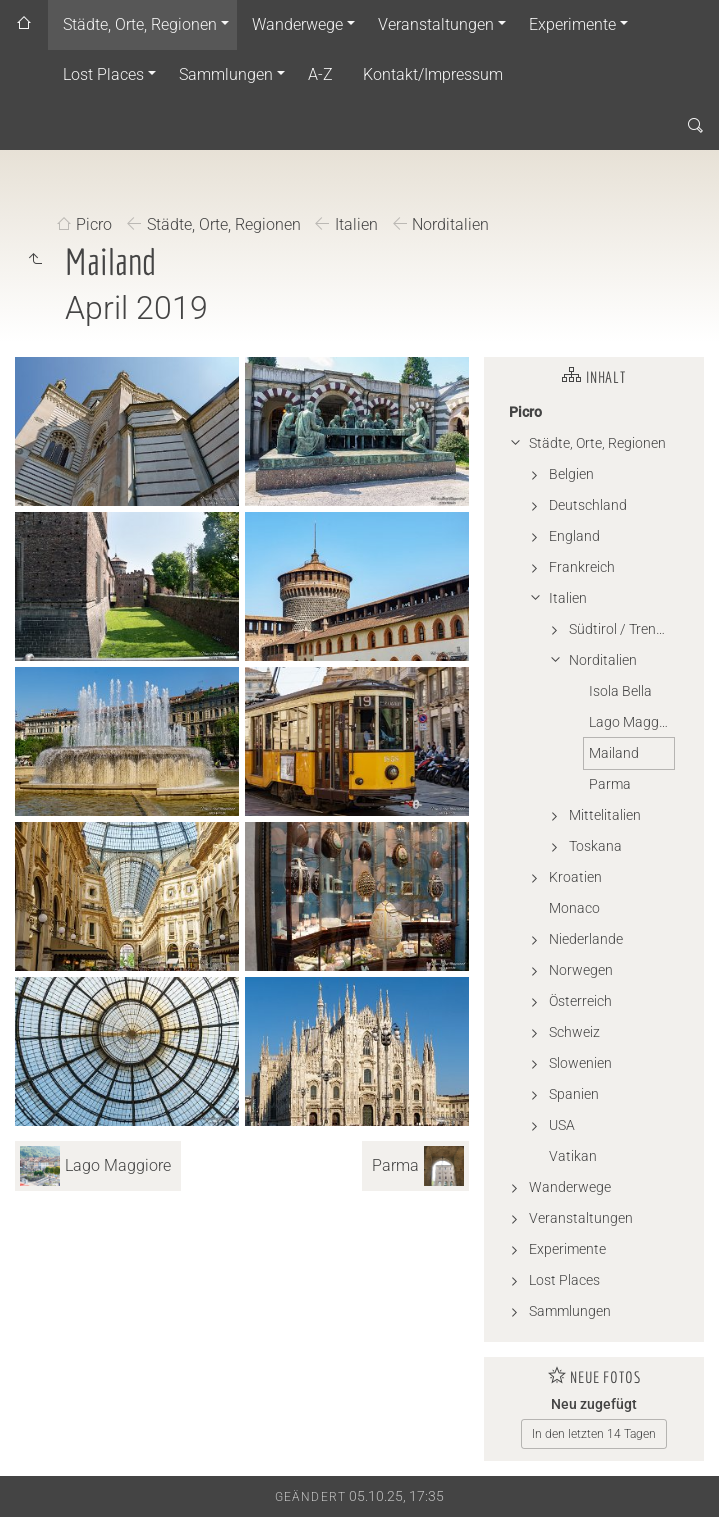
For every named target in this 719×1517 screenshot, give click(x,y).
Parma (610, 784)
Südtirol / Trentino (621, 629)
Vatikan (573, 1156)
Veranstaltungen (436, 24)
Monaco (574, 908)
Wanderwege (297, 24)
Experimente (572, 24)
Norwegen (581, 970)
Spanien (574, 1094)
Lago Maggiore (631, 722)
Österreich (580, 1001)
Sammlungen (226, 74)
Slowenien (580, 1063)
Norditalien (450, 225)
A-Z (320, 74)
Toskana (595, 846)
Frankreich (582, 567)
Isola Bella (620, 691)
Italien (356, 225)
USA (562, 1125)
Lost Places (103, 74)
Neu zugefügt (594, 1404)
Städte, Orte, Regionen (140, 24)
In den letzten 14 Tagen (594, 1434)
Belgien (571, 474)
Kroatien (575, 877)
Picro (94, 225)
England (574, 536)
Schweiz (574, 1032)
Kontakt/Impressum (433, 74)
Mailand (614, 753)
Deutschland (588, 505)
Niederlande (586, 939)
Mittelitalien (605, 815)
